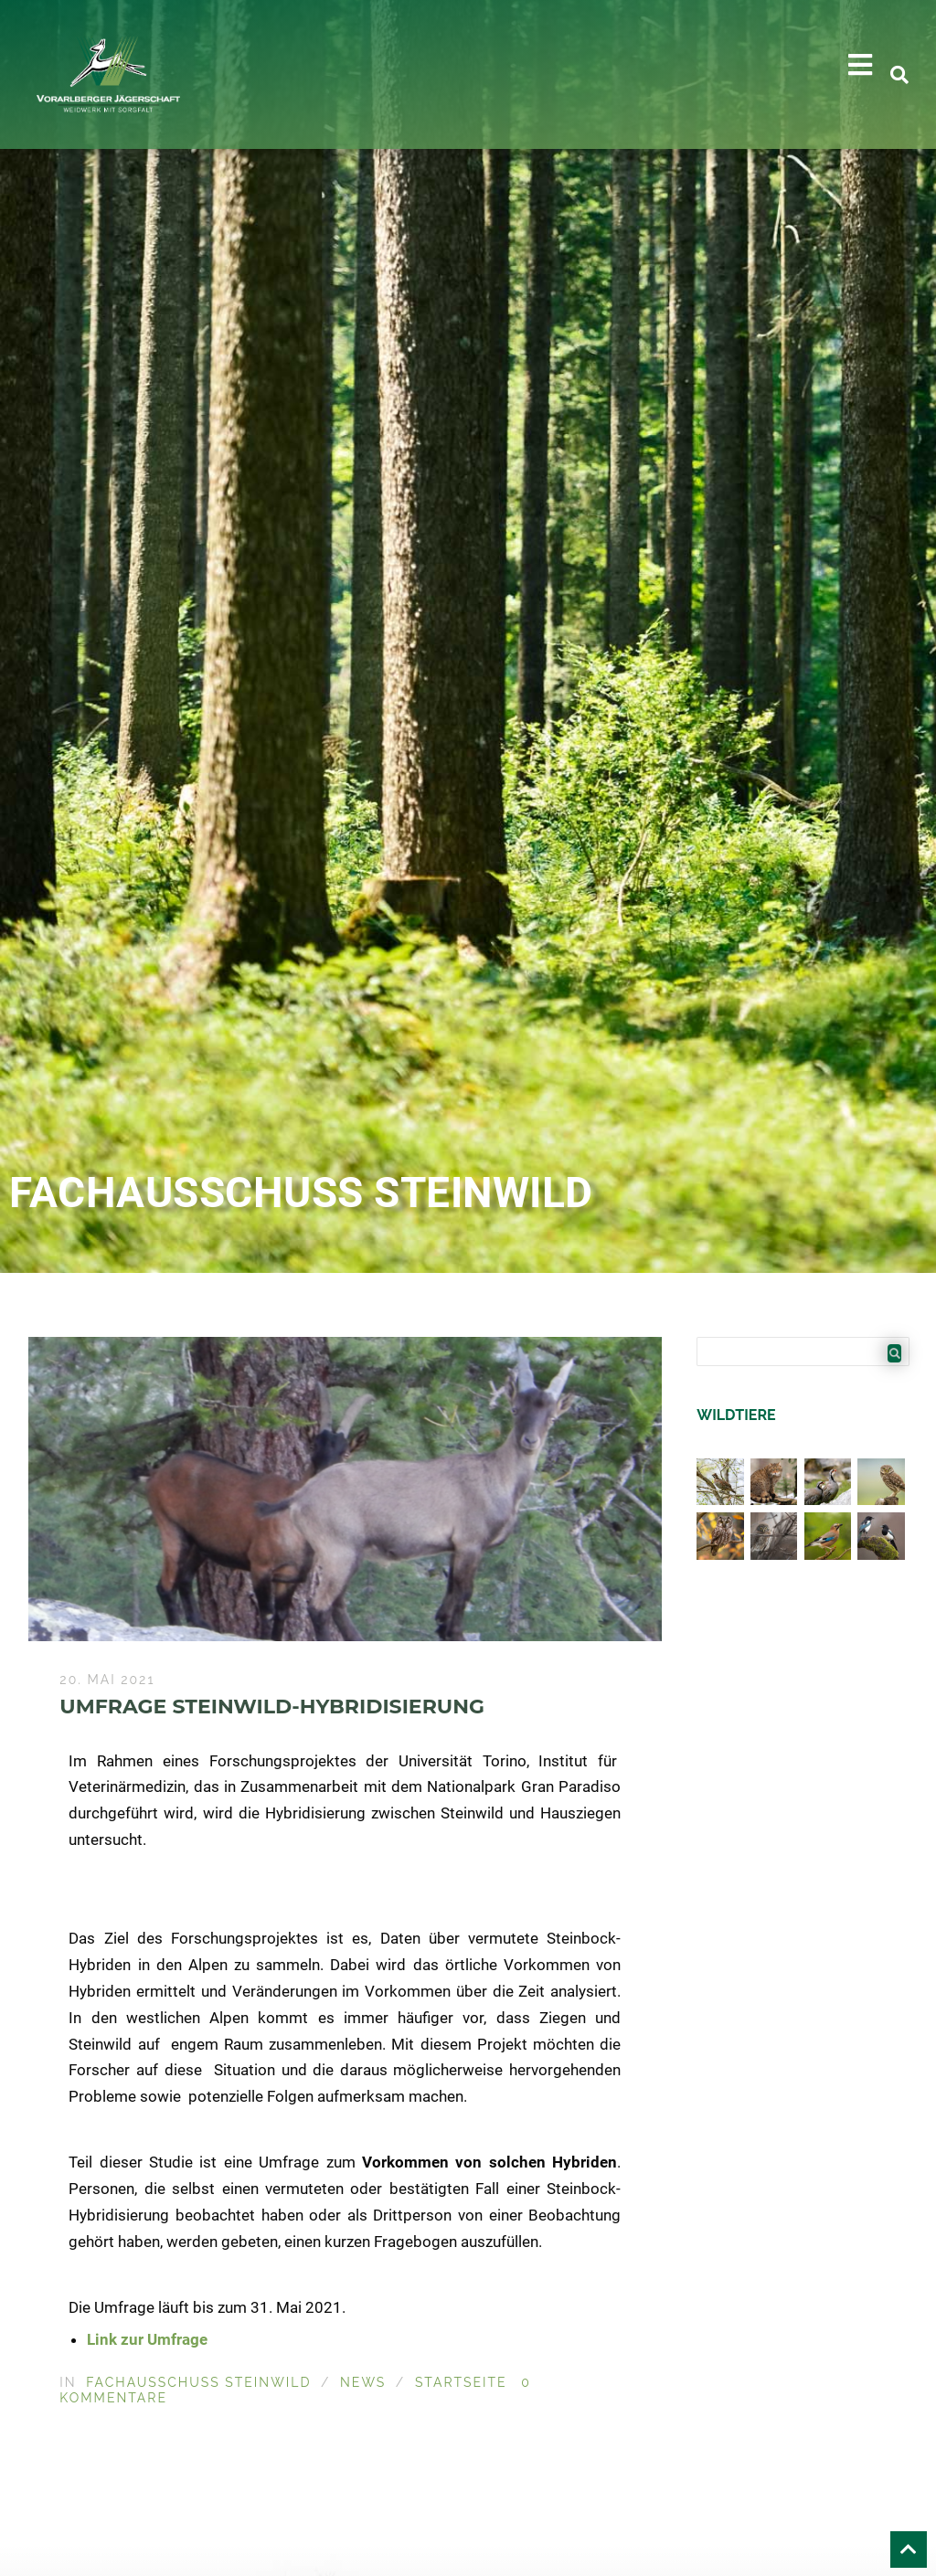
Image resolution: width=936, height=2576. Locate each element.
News (363, 2382)
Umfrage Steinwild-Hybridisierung (271, 1706)
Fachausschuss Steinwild (198, 2382)
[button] (860, 65)
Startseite (461, 2382)
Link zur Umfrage (147, 2339)
